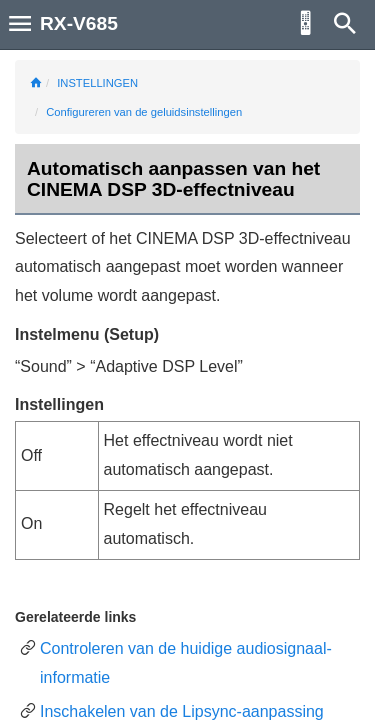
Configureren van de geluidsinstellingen (144, 112)
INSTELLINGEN (97, 83)
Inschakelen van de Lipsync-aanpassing (182, 711)
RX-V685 (79, 23)
